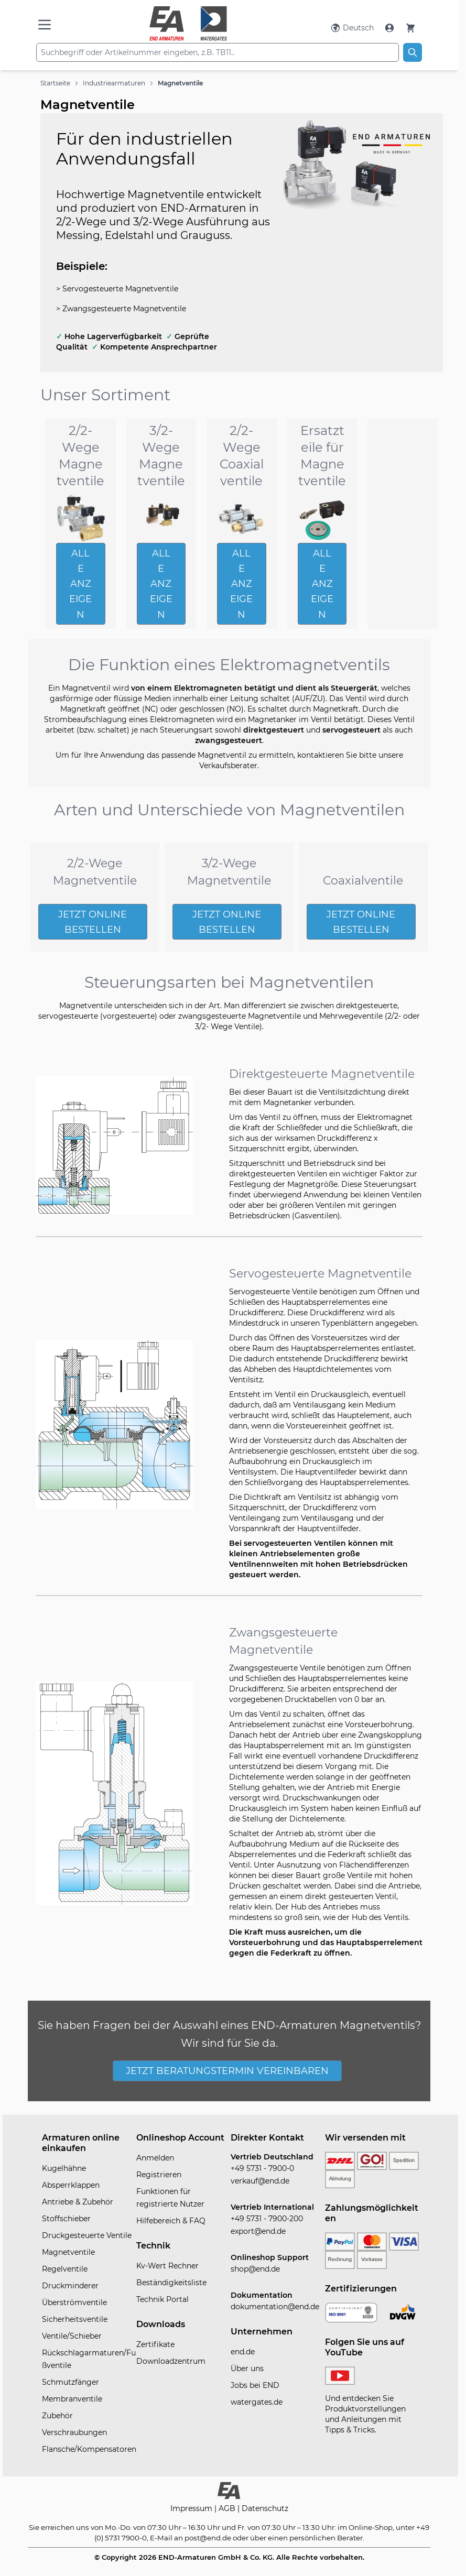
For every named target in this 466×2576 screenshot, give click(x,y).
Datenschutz (265, 2508)
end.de (243, 2351)
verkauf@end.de (260, 2181)
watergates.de (257, 2402)
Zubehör (57, 2415)
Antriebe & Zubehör (77, 2202)
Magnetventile (180, 83)
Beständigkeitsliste (171, 2282)
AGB (228, 2508)
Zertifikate (155, 2344)
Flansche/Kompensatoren (89, 2449)
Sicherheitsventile (74, 2319)
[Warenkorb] (410, 27)
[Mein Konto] (390, 28)
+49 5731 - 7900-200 (267, 2218)
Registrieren (158, 2174)
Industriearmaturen (114, 83)
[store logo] (188, 23)
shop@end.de (255, 2269)
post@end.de (208, 2538)
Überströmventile (74, 2302)
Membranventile (72, 2399)
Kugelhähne (64, 2168)
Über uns (247, 2368)
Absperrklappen (71, 2185)
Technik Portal (162, 2299)
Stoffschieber (66, 2218)
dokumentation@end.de (275, 2306)
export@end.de (258, 2231)
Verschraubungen (74, 2432)
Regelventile (65, 2269)
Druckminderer (70, 2285)
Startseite (55, 83)
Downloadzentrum (170, 2361)
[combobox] (217, 52)
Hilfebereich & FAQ (170, 2220)
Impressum (192, 2508)
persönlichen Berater (326, 2538)
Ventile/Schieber (72, 2336)
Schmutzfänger (70, 2382)
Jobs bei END (255, 2385)
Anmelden (155, 2158)
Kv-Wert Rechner (167, 2266)
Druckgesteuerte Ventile (87, 2235)
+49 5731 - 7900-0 (262, 2168)
